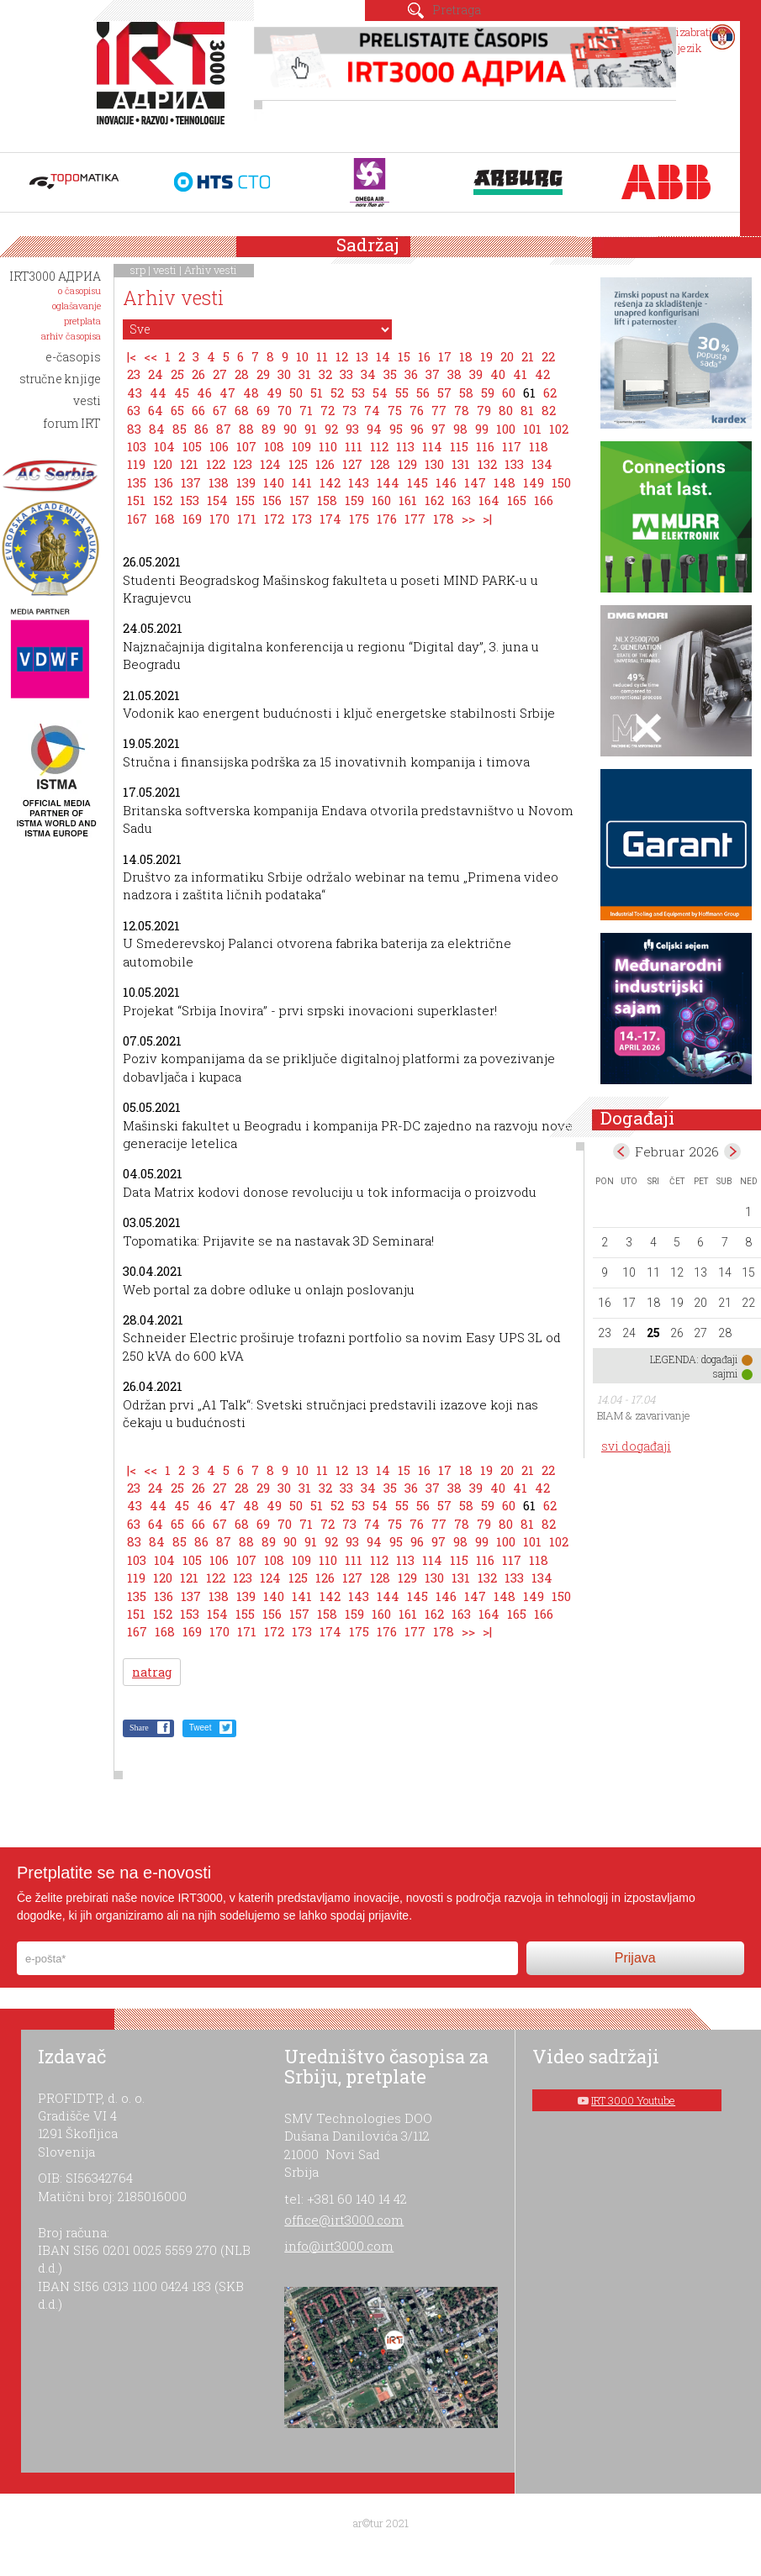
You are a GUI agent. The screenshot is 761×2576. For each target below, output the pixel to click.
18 (466, 356)
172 (274, 518)
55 (402, 392)
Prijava (635, 1958)
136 (163, 482)
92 (331, 428)
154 (217, 500)
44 (158, 392)
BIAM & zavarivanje (643, 1415)
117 (511, 446)
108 (274, 446)
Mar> (732, 1151)
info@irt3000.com (339, 2245)
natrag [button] (152, 1672)
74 (372, 410)
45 (181, 392)
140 (273, 482)
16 (424, 356)
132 (487, 464)
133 (514, 464)
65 (177, 410)
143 (358, 482)
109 (301, 446)
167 (137, 518)
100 (505, 428)
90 (290, 428)
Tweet (200, 1727)
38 (454, 374)
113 (405, 446)
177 (414, 518)
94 (374, 428)
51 (316, 392)
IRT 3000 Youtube (633, 2100)
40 (497, 374)
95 (396, 428)
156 (272, 500)
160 (381, 500)
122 (215, 464)
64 (155, 410)
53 (358, 392)
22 (548, 356)
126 (325, 464)
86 (201, 428)
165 (516, 500)
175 (359, 518)
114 (432, 446)
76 (417, 410)
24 (155, 374)
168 (165, 518)
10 (302, 356)
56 (423, 392)
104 (164, 446)
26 (198, 374)
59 (487, 392)
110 (328, 446)
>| (487, 518)
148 (504, 482)
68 (242, 410)
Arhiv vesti (210, 270)
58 (466, 392)
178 (443, 518)
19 (486, 356)
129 (407, 464)
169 (192, 518)
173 (302, 518)
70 (284, 410)
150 (561, 482)
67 (220, 410)
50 (296, 392)
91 (310, 428)
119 (136, 464)
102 (558, 428)
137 (191, 482)
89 (269, 428)
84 (157, 428)
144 (388, 482)
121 (189, 464)
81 (527, 410)
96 (417, 428)
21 (527, 356)
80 (506, 410)
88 (246, 428)
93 (352, 428)
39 (476, 374)
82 (549, 410)
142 (330, 482)
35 (390, 374)
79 (484, 410)
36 (411, 374)
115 (459, 446)
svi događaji (636, 1446)
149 (533, 482)
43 (134, 392)
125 (298, 464)
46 (204, 392)
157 (299, 500)
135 (136, 482)
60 (508, 392)
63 (133, 410)
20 (507, 356)
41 (520, 374)
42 (542, 374)
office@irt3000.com (344, 2219)
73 (349, 410)
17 (445, 356)
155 (245, 500)
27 (220, 374)
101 (532, 428)
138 (219, 482)
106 (219, 446)
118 (538, 446)
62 (550, 392)
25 (177, 374)
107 (246, 446)
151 (136, 500)
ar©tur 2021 (381, 2523)
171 (246, 518)
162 (434, 500)
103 (136, 446)
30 (284, 374)
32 (325, 374)
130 (434, 464)
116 (485, 446)
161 (408, 500)
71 (306, 410)
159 (354, 500)
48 (251, 392)
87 (223, 428)
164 (488, 500)
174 (330, 518)
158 (327, 500)
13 (362, 356)
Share (139, 1727)
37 (432, 374)
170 (219, 518)
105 (192, 446)
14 (383, 356)
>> (468, 518)
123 (242, 464)
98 (460, 428)
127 (352, 464)
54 (380, 392)
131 (461, 464)
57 (444, 392)
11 (322, 356)
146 (446, 482)
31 (305, 374)
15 (404, 356)
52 (337, 392)
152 (162, 500)
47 (227, 392)
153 (189, 500)
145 (417, 482)
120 (162, 464)
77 (439, 410)
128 (380, 464)
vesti (165, 270)
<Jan (621, 1151)
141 (302, 482)
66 (198, 410)
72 (327, 410)
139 (246, 482)
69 (263, 410)
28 (242, 374)
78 (461, 410)
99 (482, 428)
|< (131, 356)
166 (543, 500)
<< (150, 356)
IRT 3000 (164, 82)
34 (368, 374)
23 (133, 374)
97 (438, 428)
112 (379, 446)
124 (270, 464)
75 (395, 410)
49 (274, 392)
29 (263, 374)
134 (541, 464)
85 (179, 428)
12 (342, 356)
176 (387, 518)
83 (134, 428)
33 (346, 374)
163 (461, 500)
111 (353, 446)
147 (475, 482)
